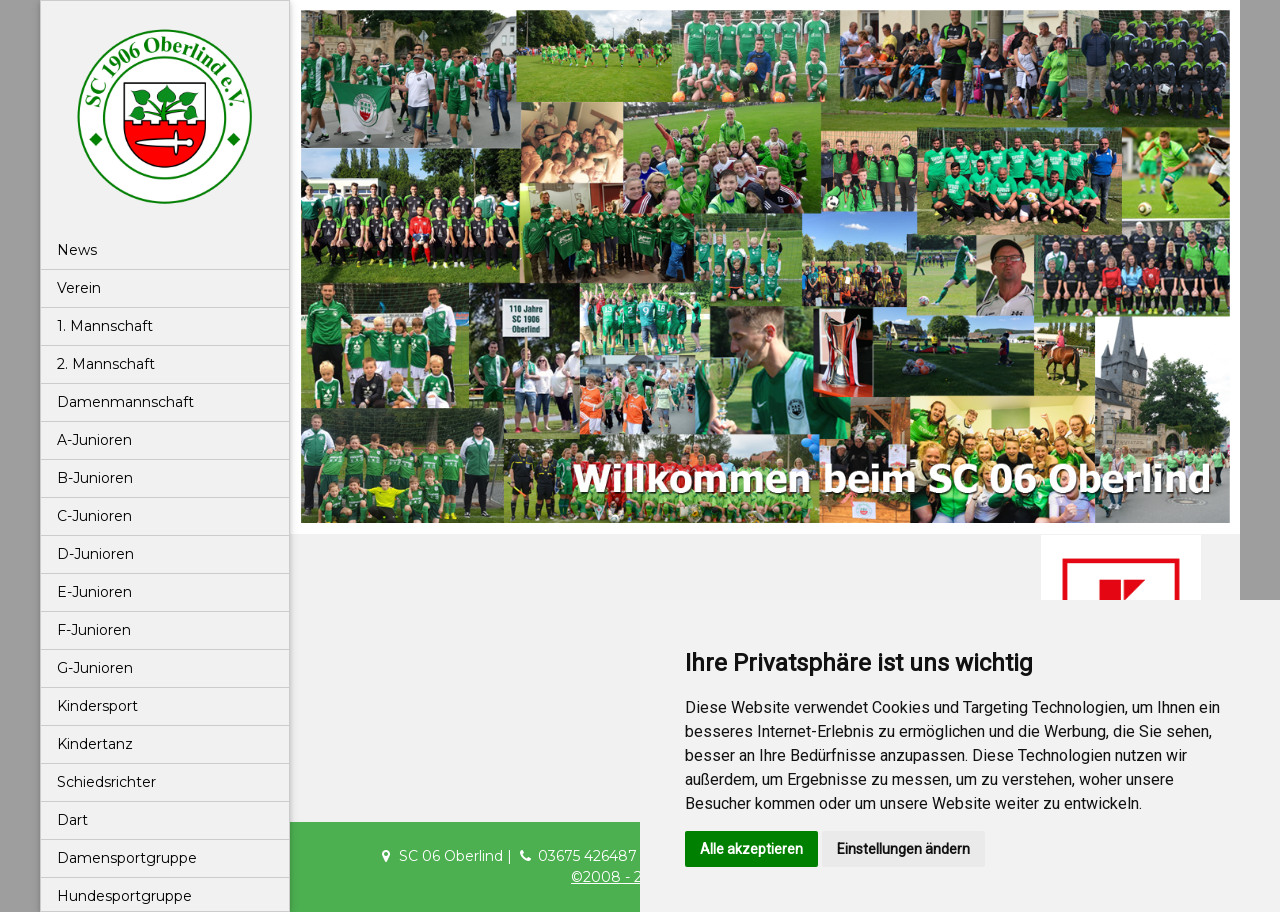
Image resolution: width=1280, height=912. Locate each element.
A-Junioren (94, 440)
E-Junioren (94, 592)
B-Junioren (95, 478)
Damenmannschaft (125, 402)
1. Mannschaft (105, 326)
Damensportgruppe (127, 858)
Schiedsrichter (106, 782)
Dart (72, 820)
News (77, 250)
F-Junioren (94, 630)
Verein (79, 288)
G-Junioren (95, 668)
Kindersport (97, 706)
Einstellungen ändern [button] (903, 849)
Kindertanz (95, 744)
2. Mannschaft (106, 364)
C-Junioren (94, 516)
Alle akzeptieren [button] (751, 849)
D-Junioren (95, 554)
